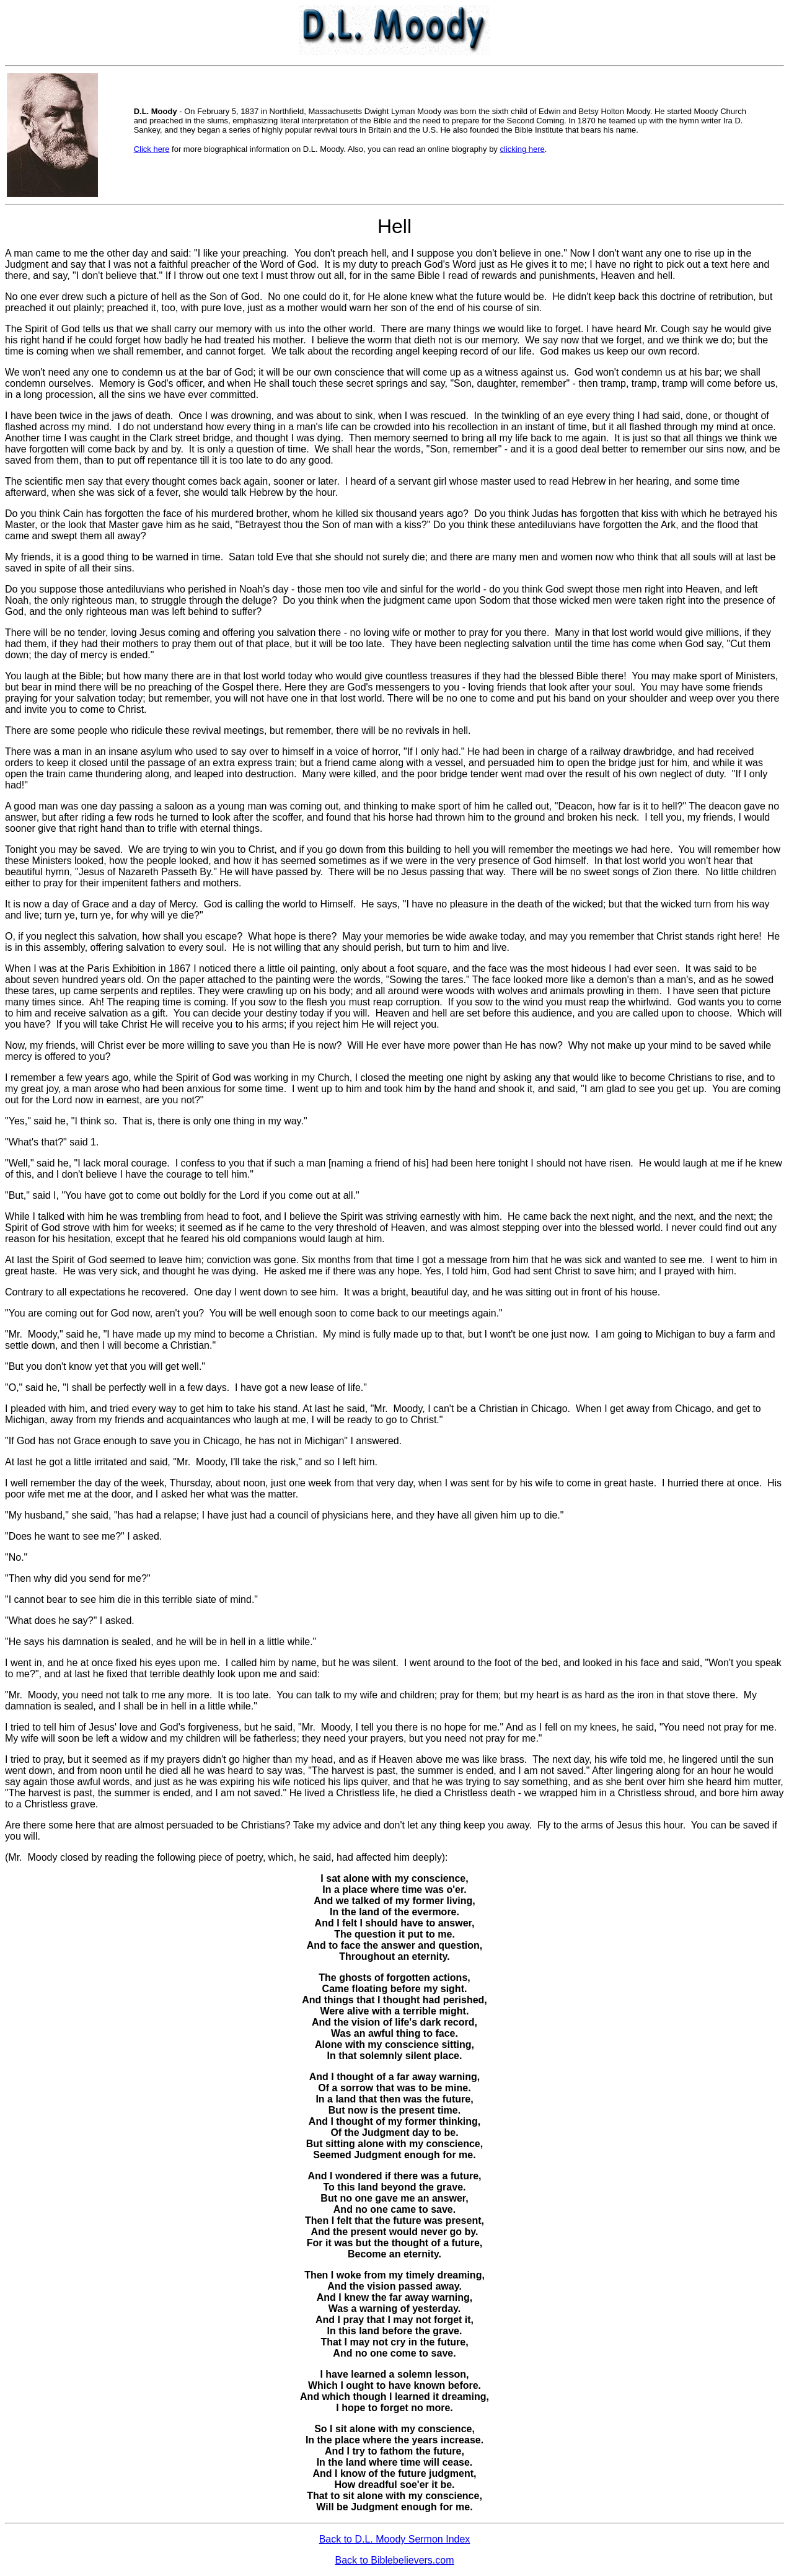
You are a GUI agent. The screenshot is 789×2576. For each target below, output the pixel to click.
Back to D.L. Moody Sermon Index (394, 2539)
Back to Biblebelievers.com (394, 2560)
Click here (152, 149)
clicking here (522, 149)
